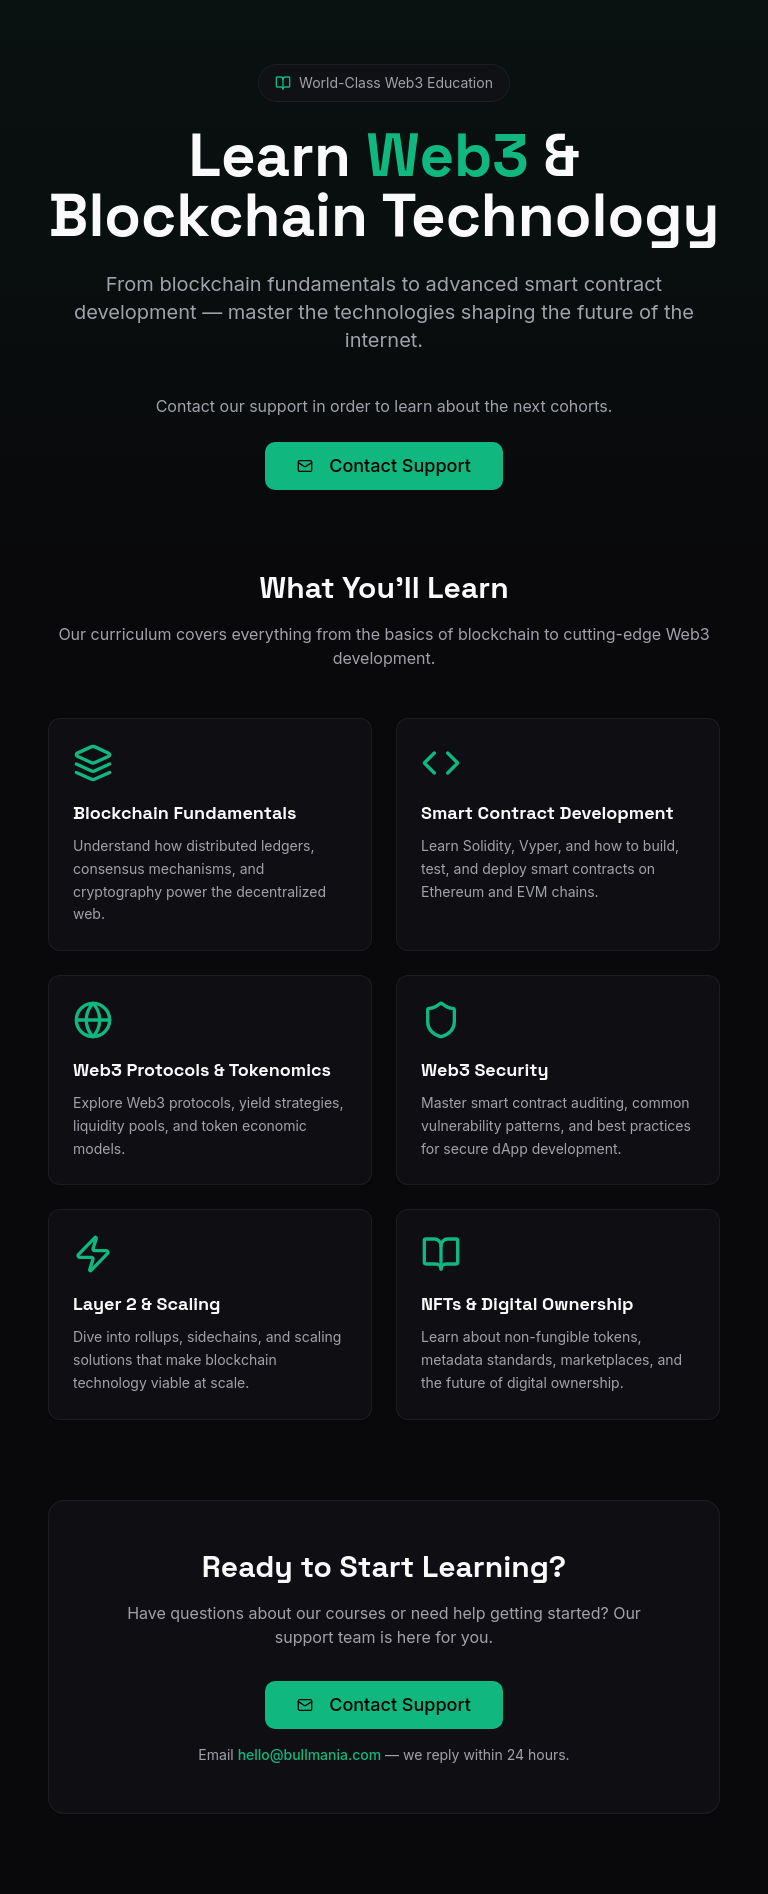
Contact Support (384, 465)
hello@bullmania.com (310, 1754)
